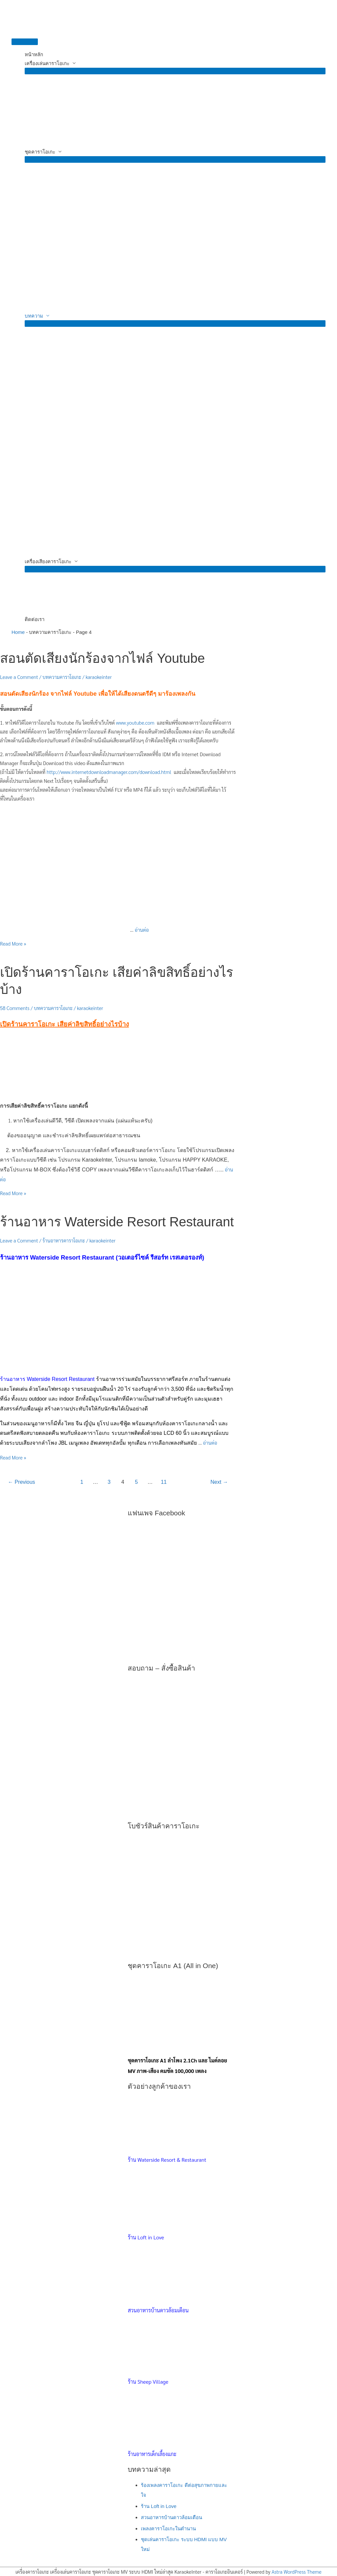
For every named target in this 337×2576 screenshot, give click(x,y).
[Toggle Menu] (175, 71)
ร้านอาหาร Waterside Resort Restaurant (117, 1222)
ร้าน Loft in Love (158, 2506)
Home (18, 632)
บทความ (34, 316)
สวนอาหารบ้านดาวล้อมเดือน (171, 2517)
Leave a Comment (19, 677)
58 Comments (15, 1008)
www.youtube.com (136, 722)
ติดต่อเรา (34, 619)
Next (219, 1482)
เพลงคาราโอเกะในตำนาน (168, 2528)
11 (164, 1482)
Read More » (13, 943)
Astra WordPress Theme (297, 2571)
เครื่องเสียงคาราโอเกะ (48, 561)
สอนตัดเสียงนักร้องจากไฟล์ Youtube (102, 658)
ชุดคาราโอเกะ (40, 152)
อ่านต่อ (142, 930)
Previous (21, 1482)
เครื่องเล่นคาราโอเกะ (47, 63)
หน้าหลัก (34, 54)
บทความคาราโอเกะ (61, 677)
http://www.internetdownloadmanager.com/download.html (109, 772)
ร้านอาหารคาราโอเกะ (63, 1240)
